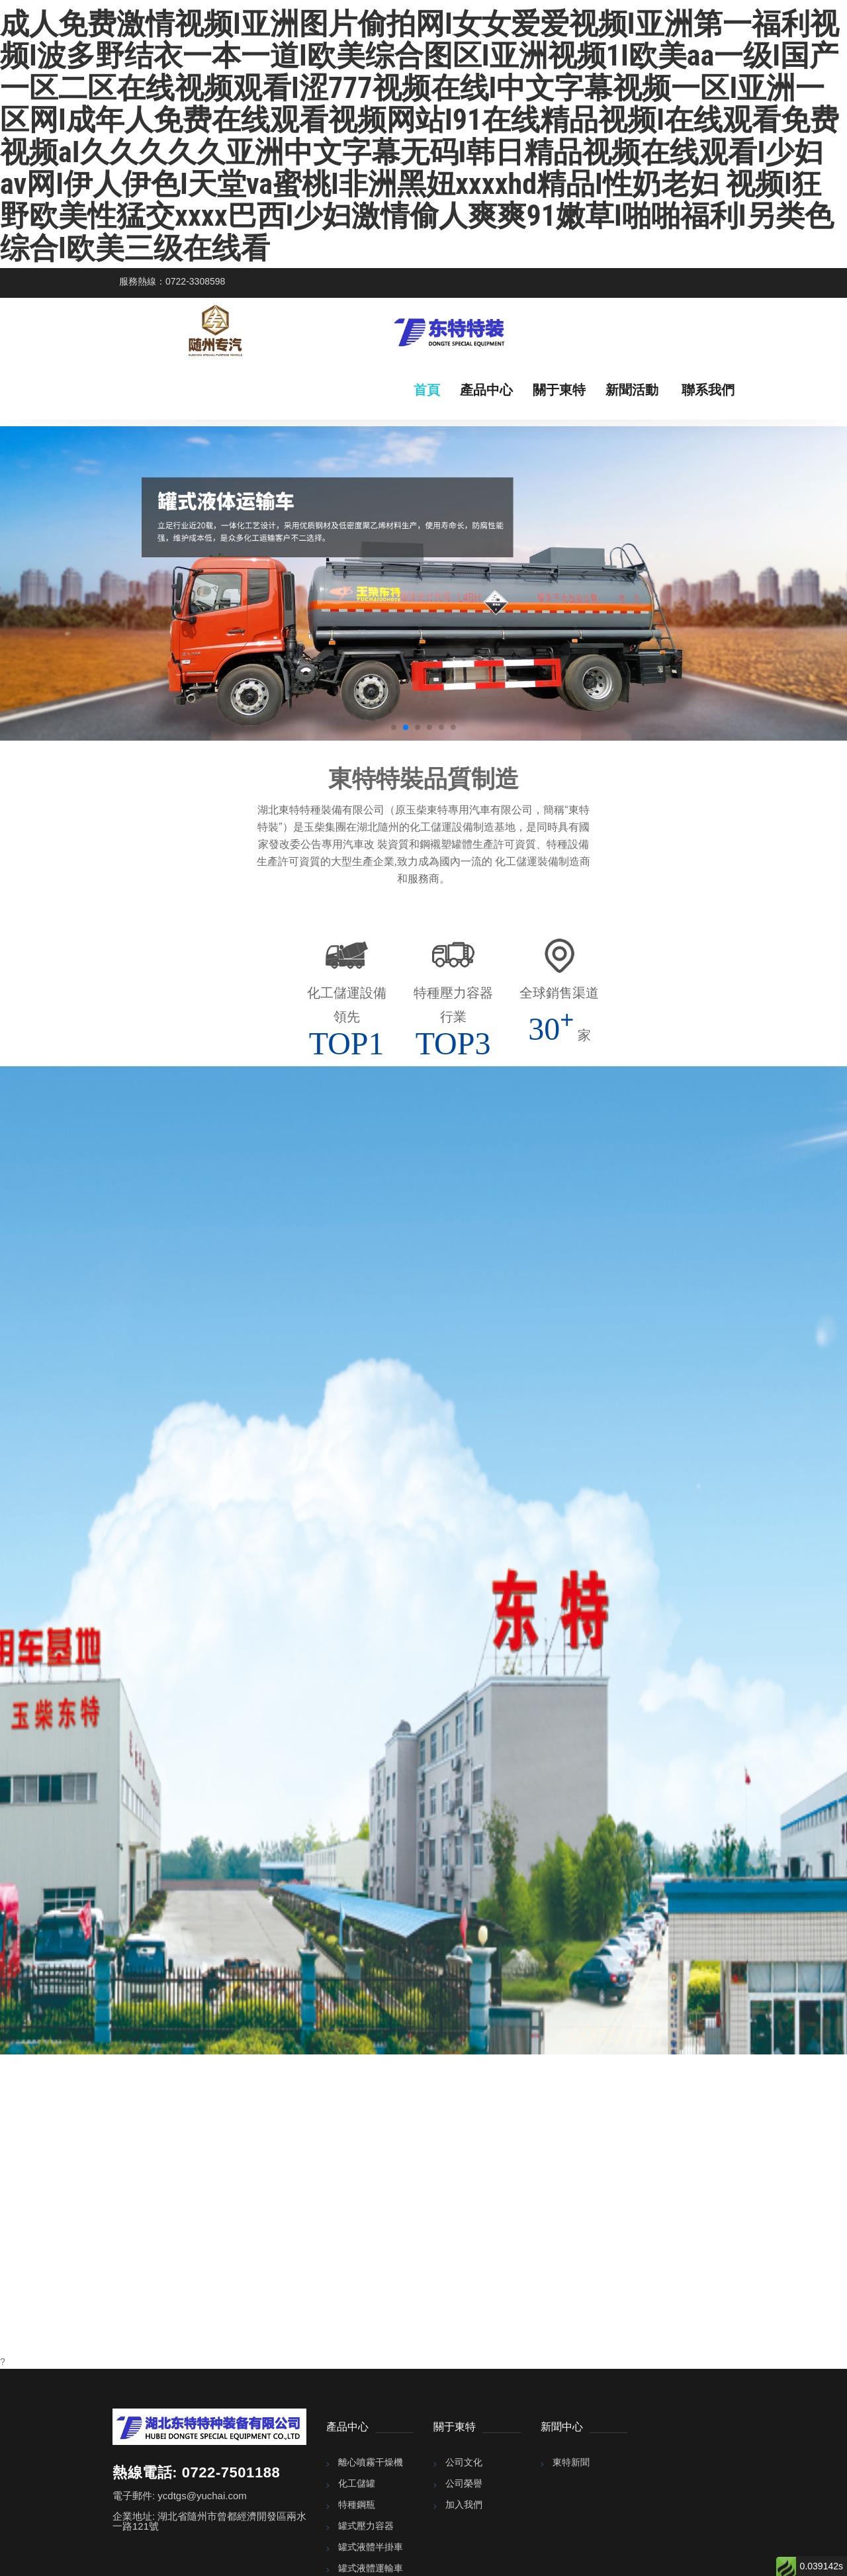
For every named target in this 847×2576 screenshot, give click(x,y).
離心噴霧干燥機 (370, 2462)
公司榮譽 (463, 2483)
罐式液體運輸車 (370, 2568)
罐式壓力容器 (366, 2525)
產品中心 (486, 390)
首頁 (427, 390)
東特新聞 (571, 2462)
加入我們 (463, 2504)
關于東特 (559, 390)
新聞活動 (631, 390)
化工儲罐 (356, 2483)
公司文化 (463, 2462)
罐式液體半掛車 (370, 2547)
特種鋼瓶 (356, 2504)
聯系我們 (708, 390)
